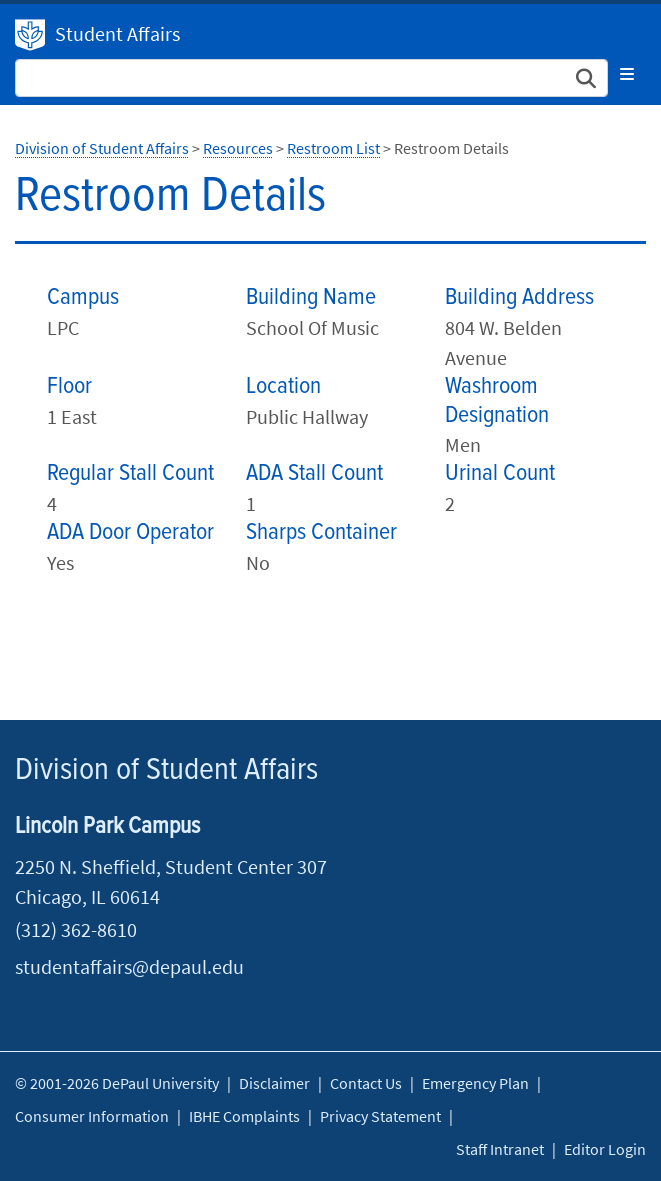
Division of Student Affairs (30, 35)
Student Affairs (117, 33)
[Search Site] (311, 78)
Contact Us (366, 1083)
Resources (238, 148)
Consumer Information (92, 1116)
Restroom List (333, 148)
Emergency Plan (475, 1083)
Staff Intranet (500, 1149)
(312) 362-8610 (76, 929)
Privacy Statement (380, 1116)
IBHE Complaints (244, 1116)
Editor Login (605, 1149)
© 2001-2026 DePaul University (117, 1083)
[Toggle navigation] (627, 74)
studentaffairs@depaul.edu (129, 966)
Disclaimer (274, 1083)
